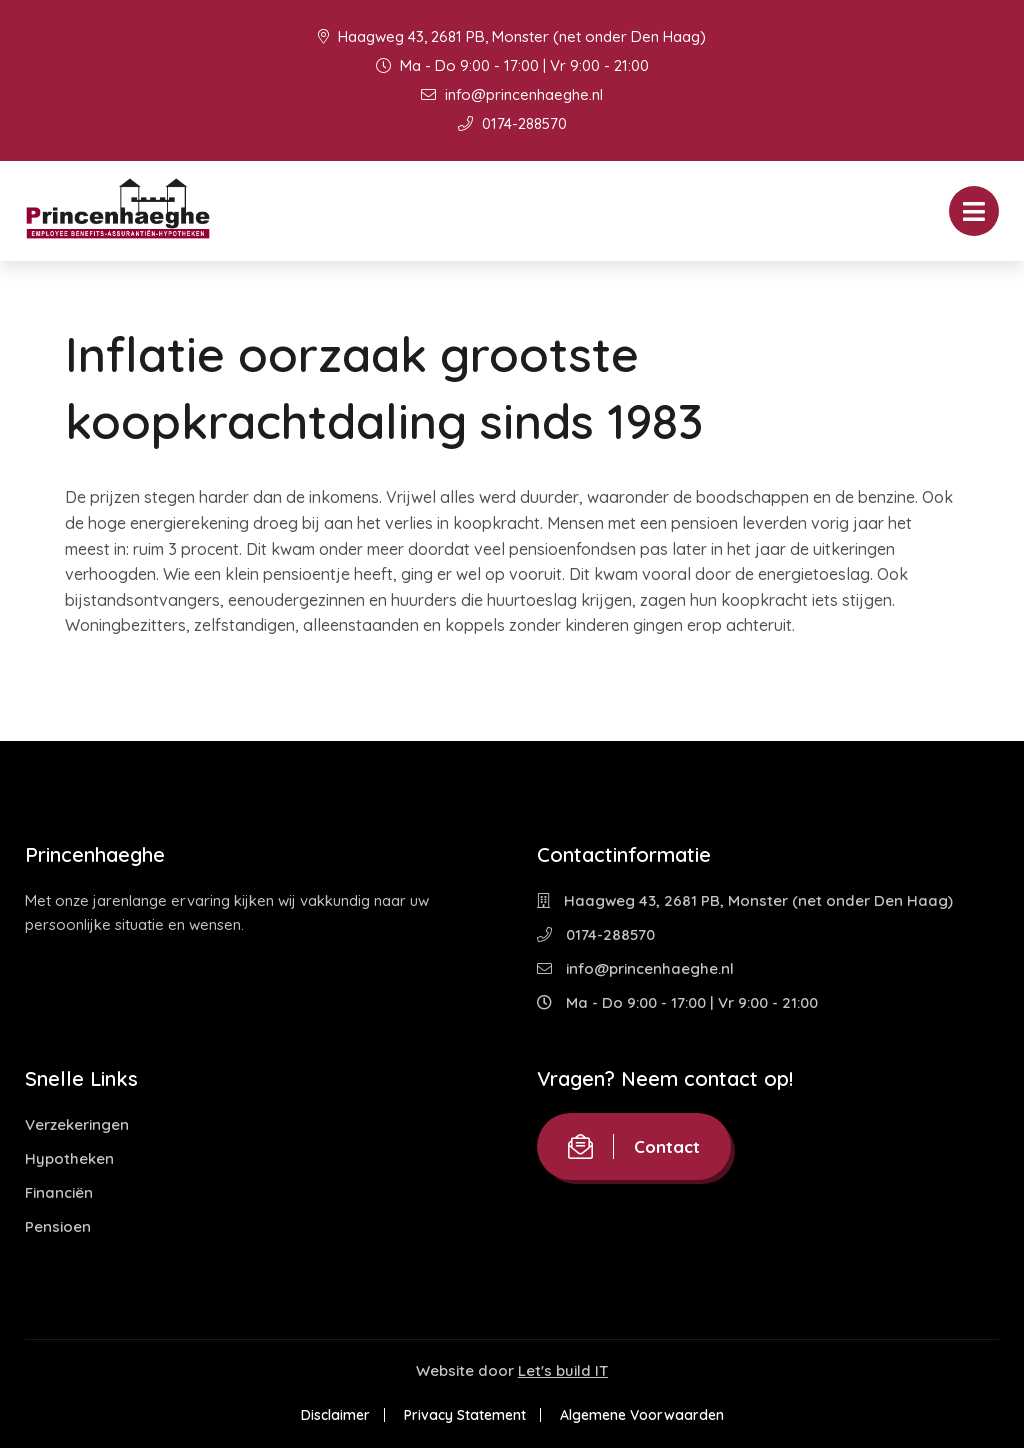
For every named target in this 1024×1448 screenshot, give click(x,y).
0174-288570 (512, 123)
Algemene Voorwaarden (642, 1415)
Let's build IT (563, 1370)
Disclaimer (335, 1415)
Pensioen (58, 1226)
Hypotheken (69, 1158)
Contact (634, 1146)
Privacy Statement (465, 1415)
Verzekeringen (77, 1124)
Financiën (59, 1192)
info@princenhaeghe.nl (512, 94)
